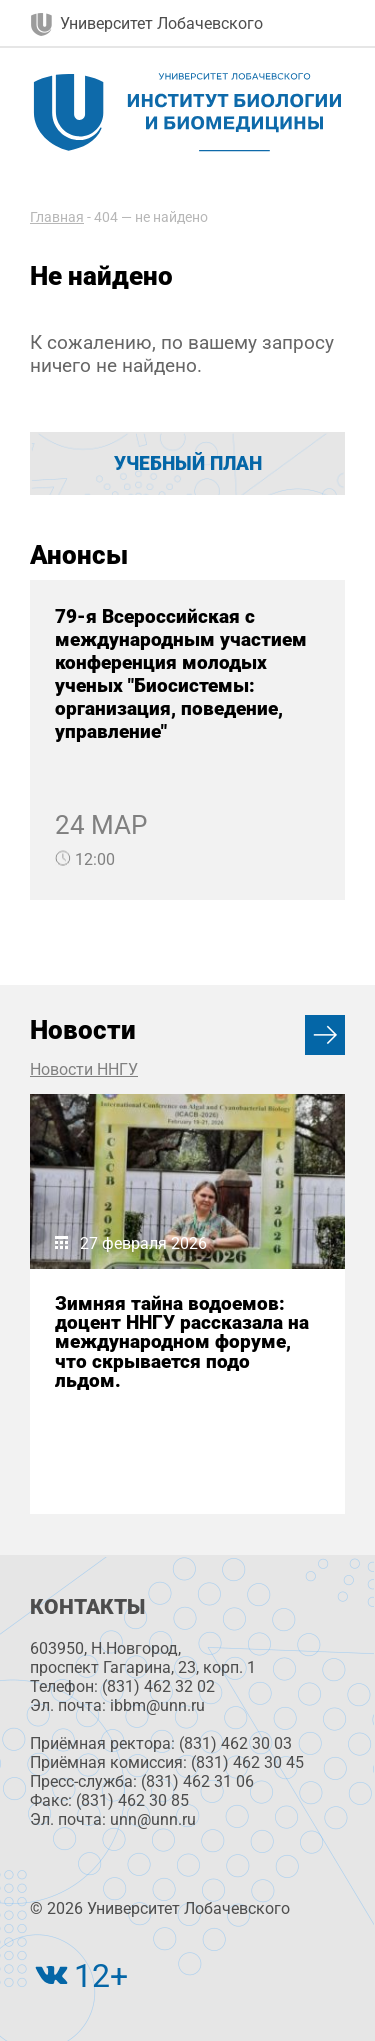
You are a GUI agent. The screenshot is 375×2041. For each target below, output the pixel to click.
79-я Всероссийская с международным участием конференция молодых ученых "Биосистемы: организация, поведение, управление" (181, 674)
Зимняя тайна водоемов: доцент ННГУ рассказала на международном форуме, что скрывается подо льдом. (182, 1342)
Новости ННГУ (84, 1069)
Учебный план (188, 463)
